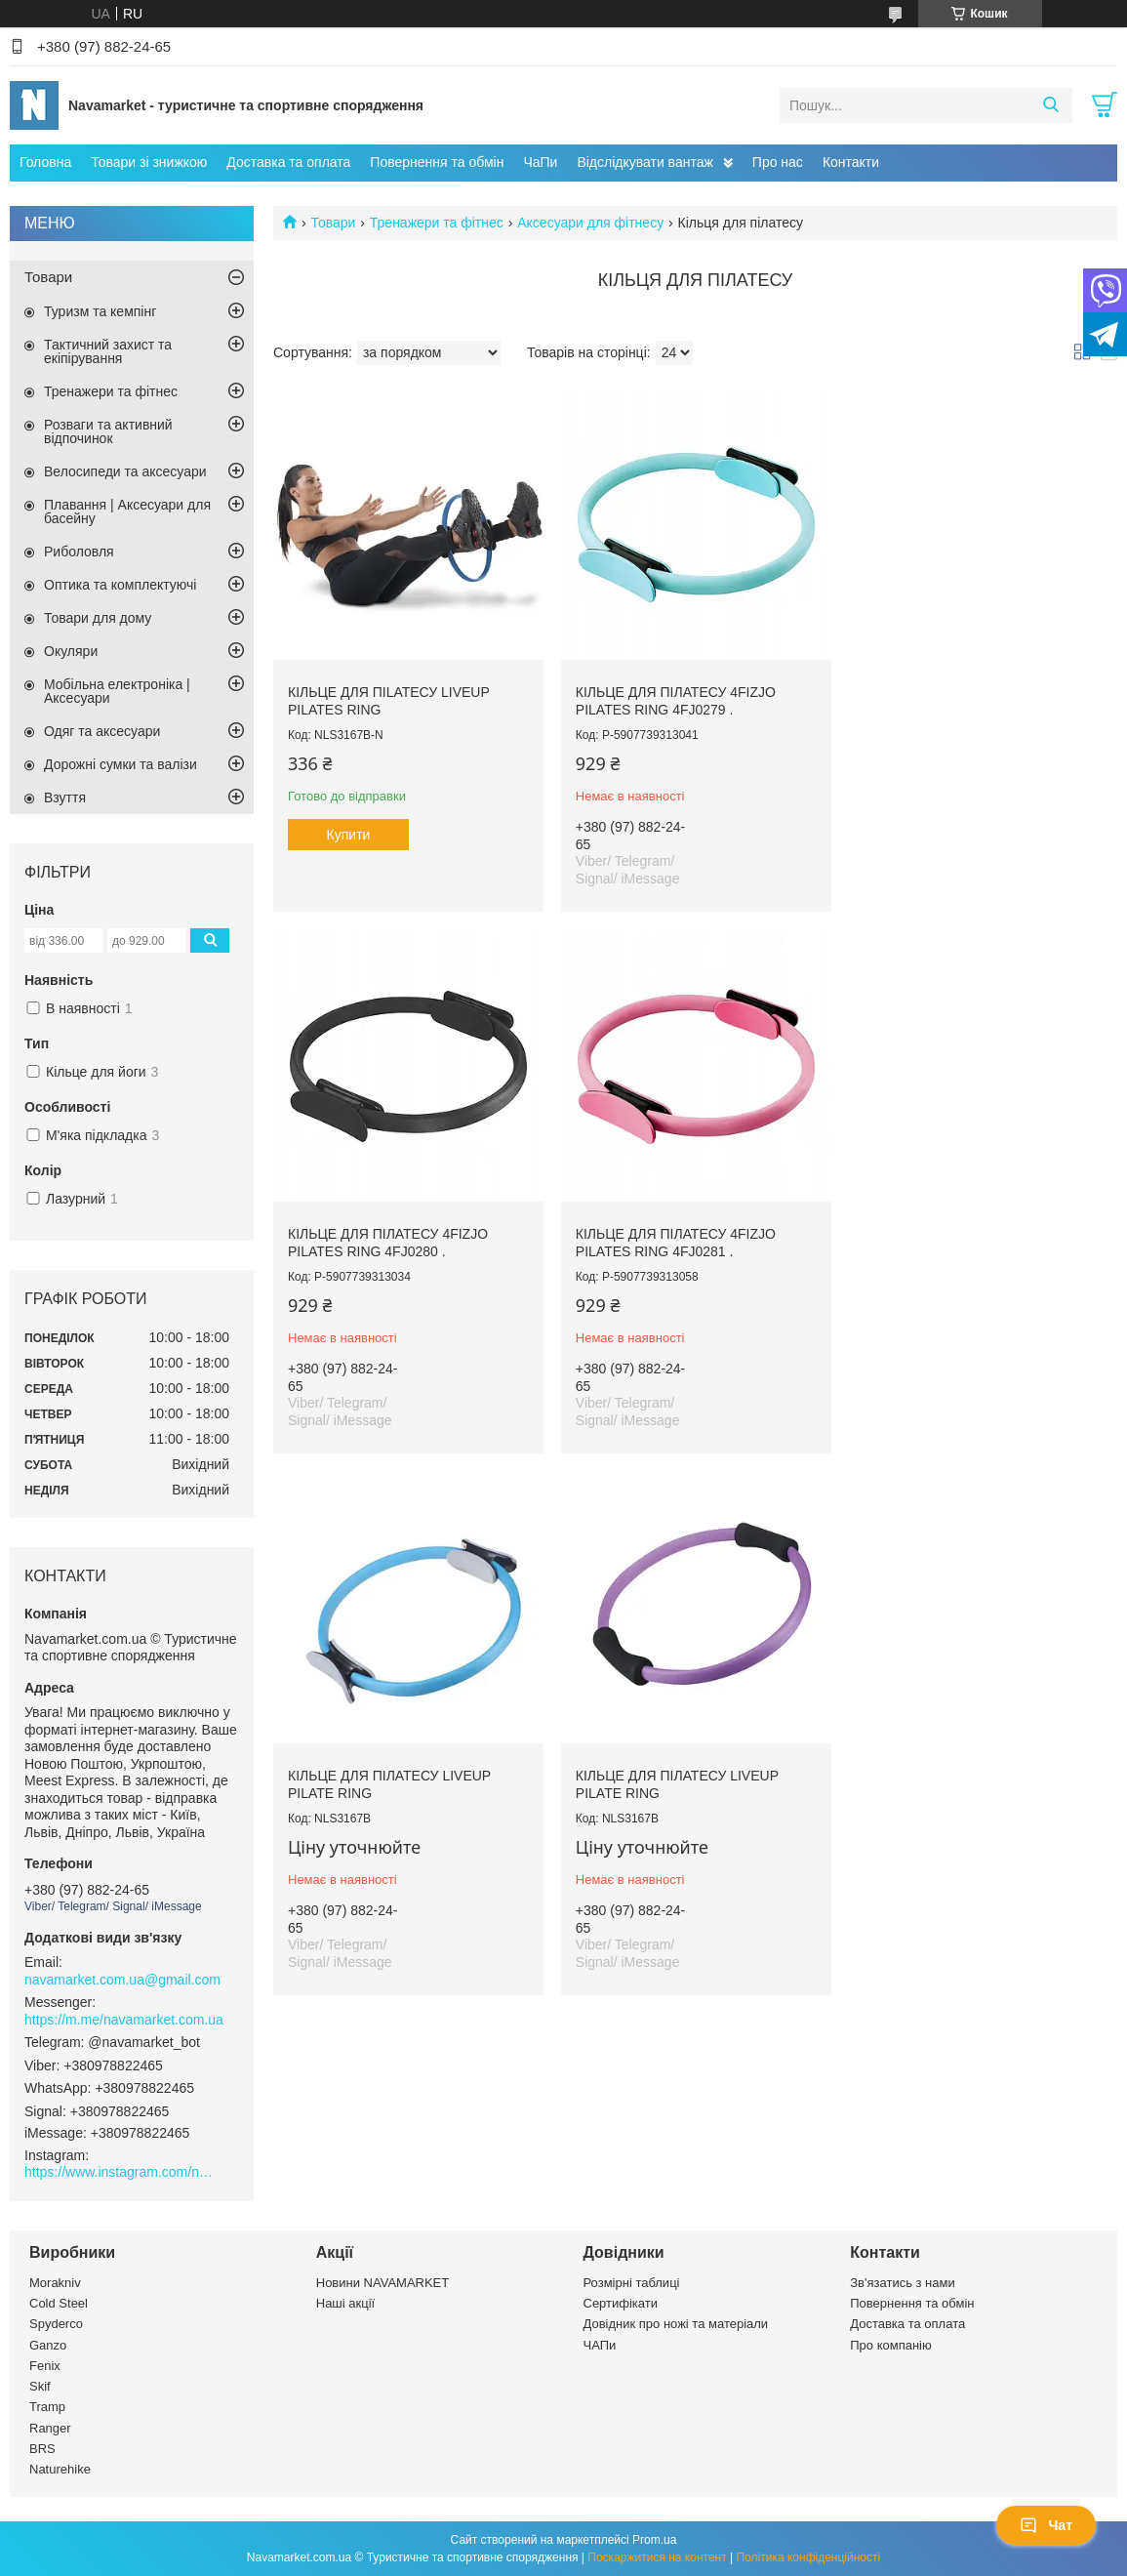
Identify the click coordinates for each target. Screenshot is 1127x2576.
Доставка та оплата (288, 162)
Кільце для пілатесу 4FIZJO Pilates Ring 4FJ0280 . (956, 697)
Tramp (47, 2406)
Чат (1046, 2525)
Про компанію (891, 2345)
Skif (40, 2386)
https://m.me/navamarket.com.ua (123, 2019)
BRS (42, 2448)
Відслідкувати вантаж (644, 162)
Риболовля (79, 551)
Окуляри (71, 651)
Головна (45, 162)
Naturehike (60, 2469)
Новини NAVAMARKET (382, 2282)
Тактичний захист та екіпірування (108, 351)
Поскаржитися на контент (656, 2557)
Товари (332, 222)
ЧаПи (540, 162)
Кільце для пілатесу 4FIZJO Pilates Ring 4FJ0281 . (388, 1235)
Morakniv (55, 2282)
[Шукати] (1050, 105)
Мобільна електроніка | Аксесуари (117, 691)
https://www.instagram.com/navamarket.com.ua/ (122, 2172)
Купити (349, 830)
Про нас (777, 162)
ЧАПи (600, 2345)
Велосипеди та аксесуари (125, 471)
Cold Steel (58, 2303)
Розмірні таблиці (632, 2282)
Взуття (65, 797)
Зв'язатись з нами (902, 2282)
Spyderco (56, 2323)
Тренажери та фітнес (436, 222)
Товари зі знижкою (149, 162)
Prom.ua (654, 2540)
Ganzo (47, 2345)
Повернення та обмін (436, 162)
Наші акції (345, 2303)
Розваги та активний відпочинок (108, 431)
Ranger (50, 2428)
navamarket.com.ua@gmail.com (122, 1979)
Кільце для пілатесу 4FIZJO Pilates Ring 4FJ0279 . (672, 697)
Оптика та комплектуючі (120, 585)
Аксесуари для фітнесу (590, 222)
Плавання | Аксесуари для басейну (127, 511)
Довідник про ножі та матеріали (676, 2323)
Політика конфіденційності (809, 2557)
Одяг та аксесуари (102, 731)
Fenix (44, 2365)
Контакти (851, 162)
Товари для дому (97, 618)
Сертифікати (621, 2303)
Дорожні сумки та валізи (120, 764)
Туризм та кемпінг (100, 311)
